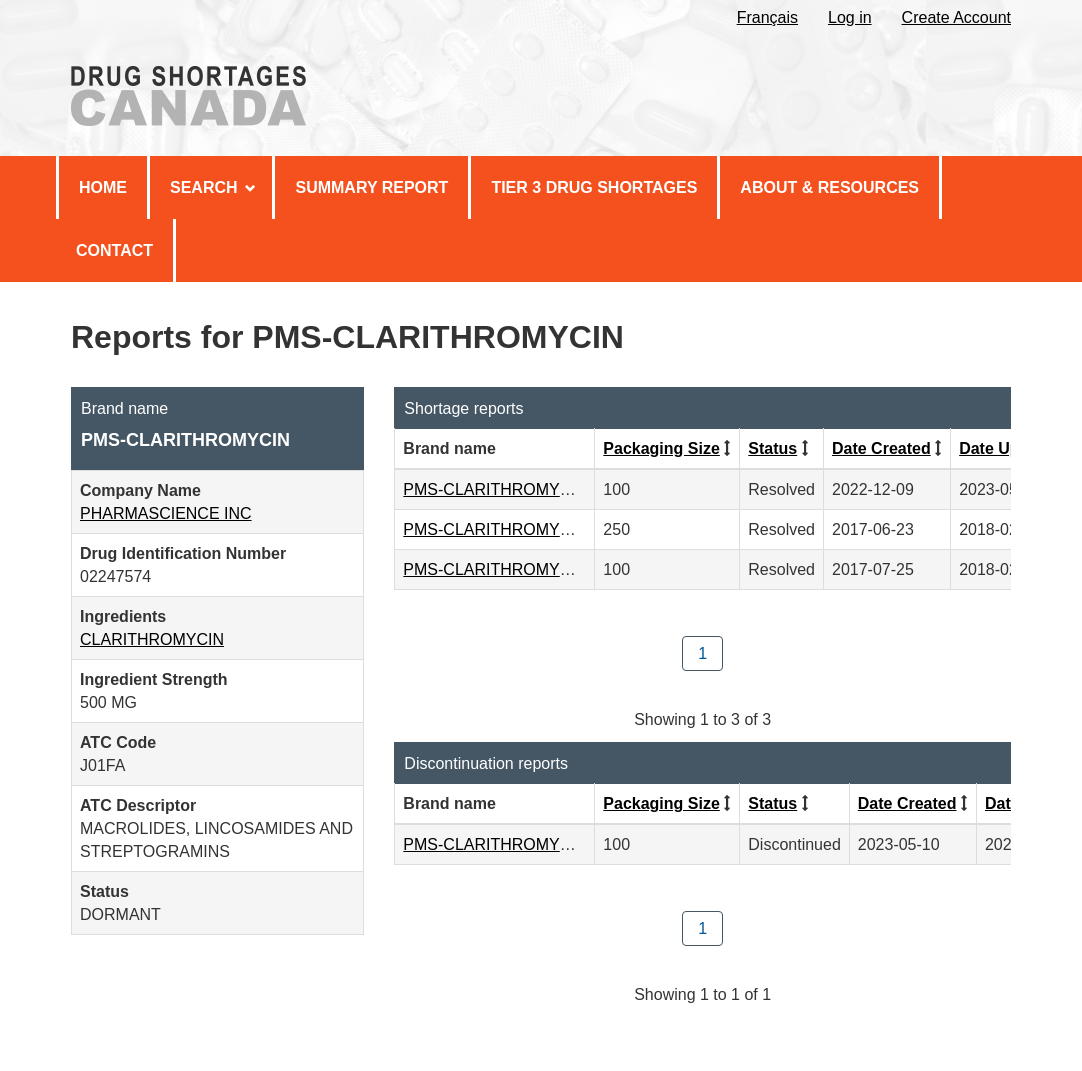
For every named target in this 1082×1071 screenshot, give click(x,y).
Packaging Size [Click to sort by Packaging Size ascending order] (661, 448)
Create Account (956, 17)
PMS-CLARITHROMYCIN (495, 489)
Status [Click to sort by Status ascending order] (772, 448)
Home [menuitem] (103, 187)
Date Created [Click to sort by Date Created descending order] (881, 448)
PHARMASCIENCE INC (166, 513)
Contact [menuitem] (114, 250)
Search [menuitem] (213, 187)
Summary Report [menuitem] (371, 187)
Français (767, 17)
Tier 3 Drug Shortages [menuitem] (594, 187)
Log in (850, 17)
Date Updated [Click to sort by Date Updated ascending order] (1010, 448)
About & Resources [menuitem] (829, 187)
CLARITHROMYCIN (152, 639)
